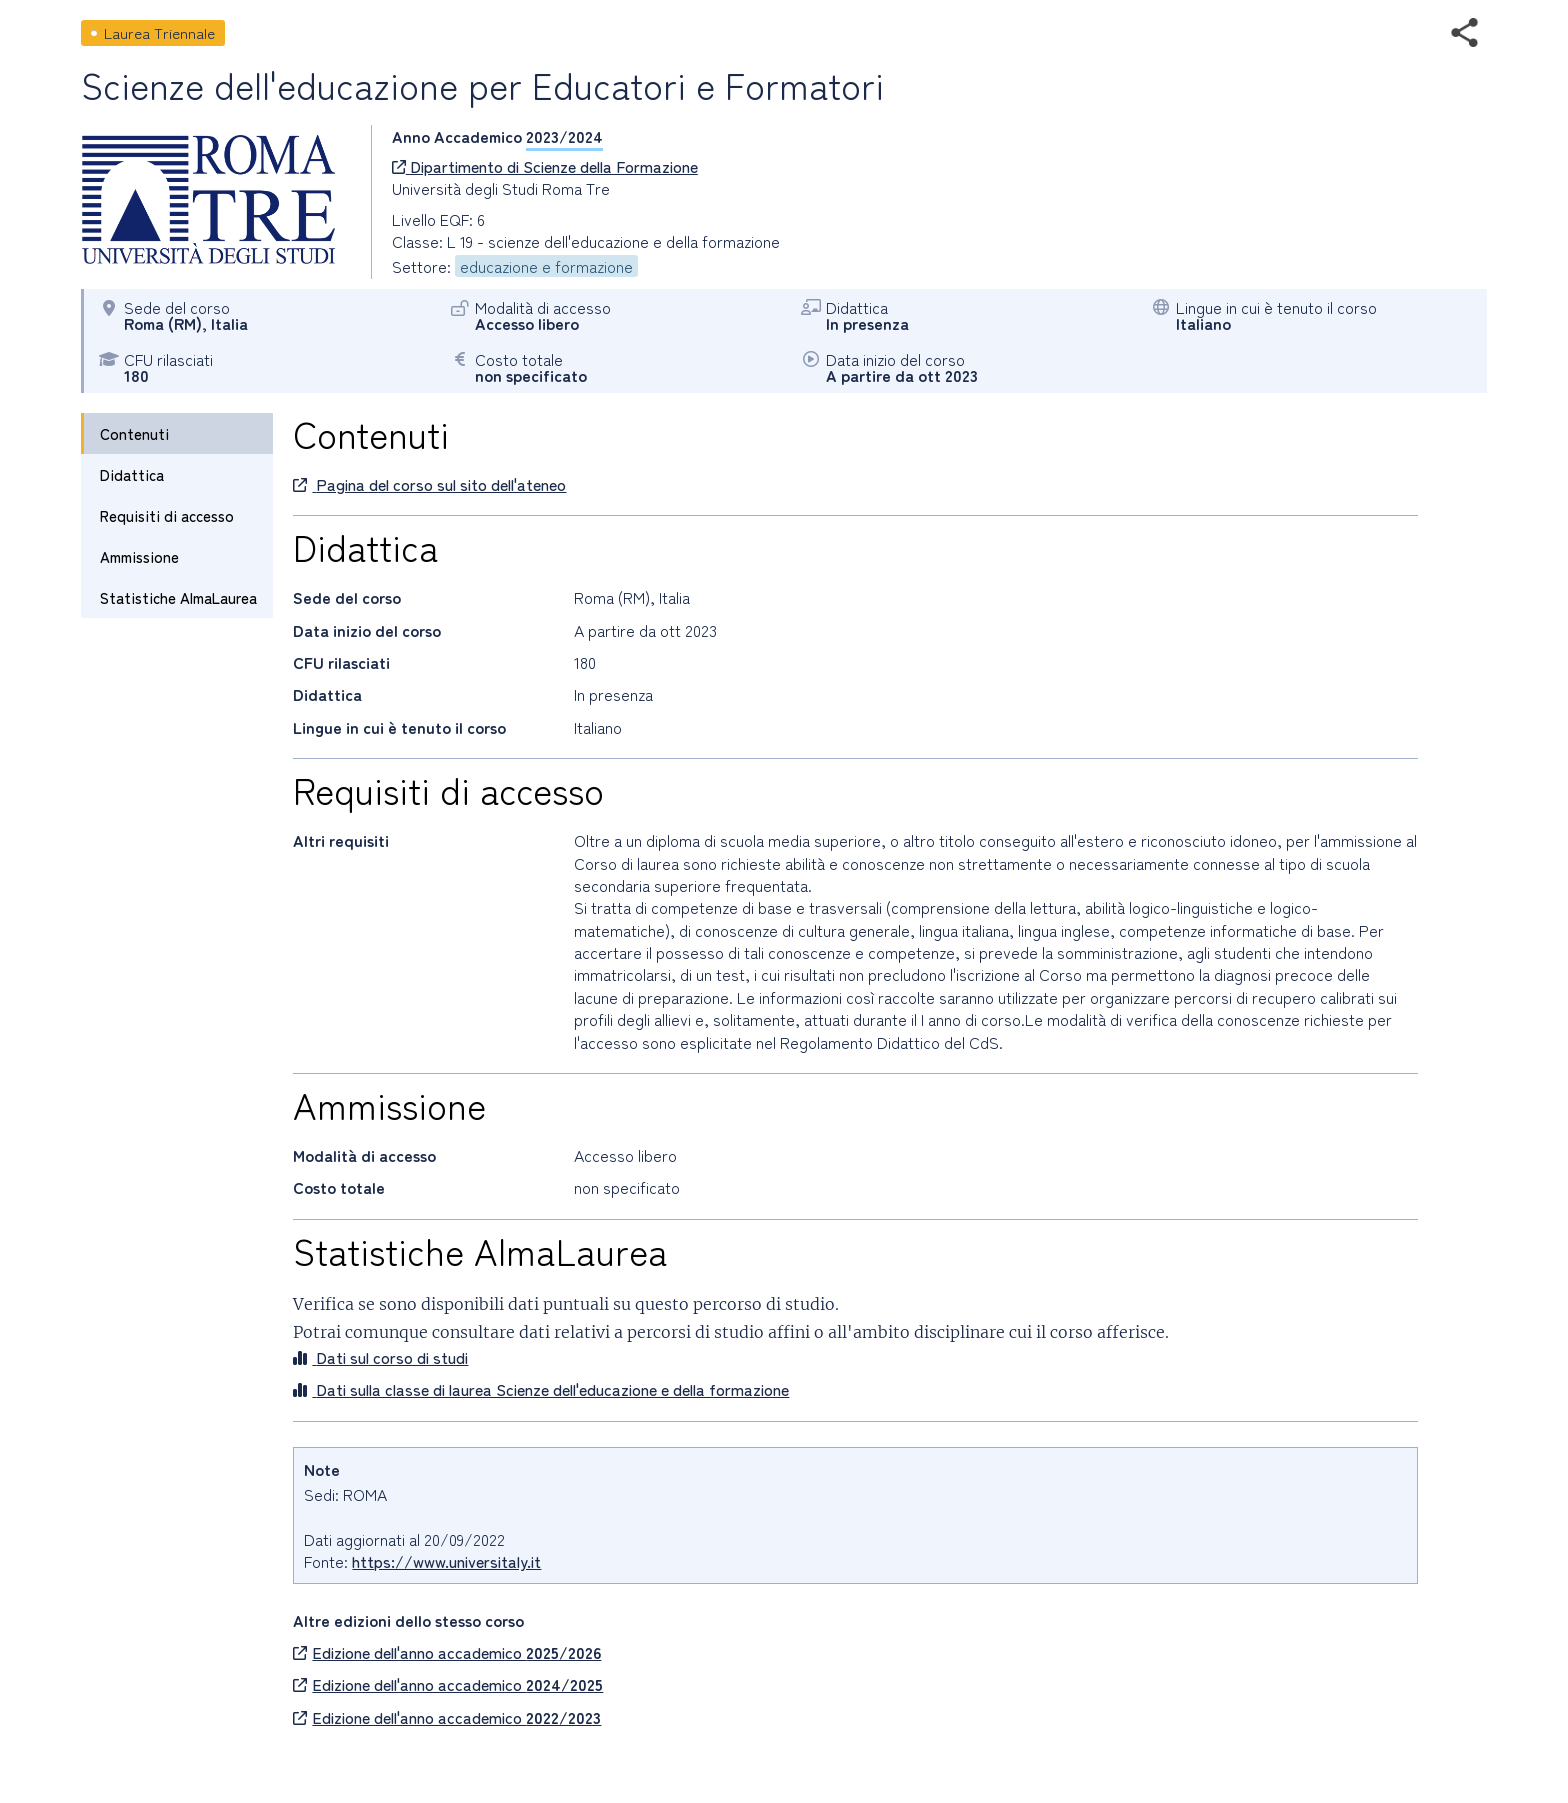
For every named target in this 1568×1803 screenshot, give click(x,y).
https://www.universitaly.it (446, 1561)
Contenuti (134, 433)
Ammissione (139, 556)
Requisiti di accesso (167, 515)
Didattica (132, 474)
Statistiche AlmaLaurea (178, 597)
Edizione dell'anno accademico (447, 1652)
